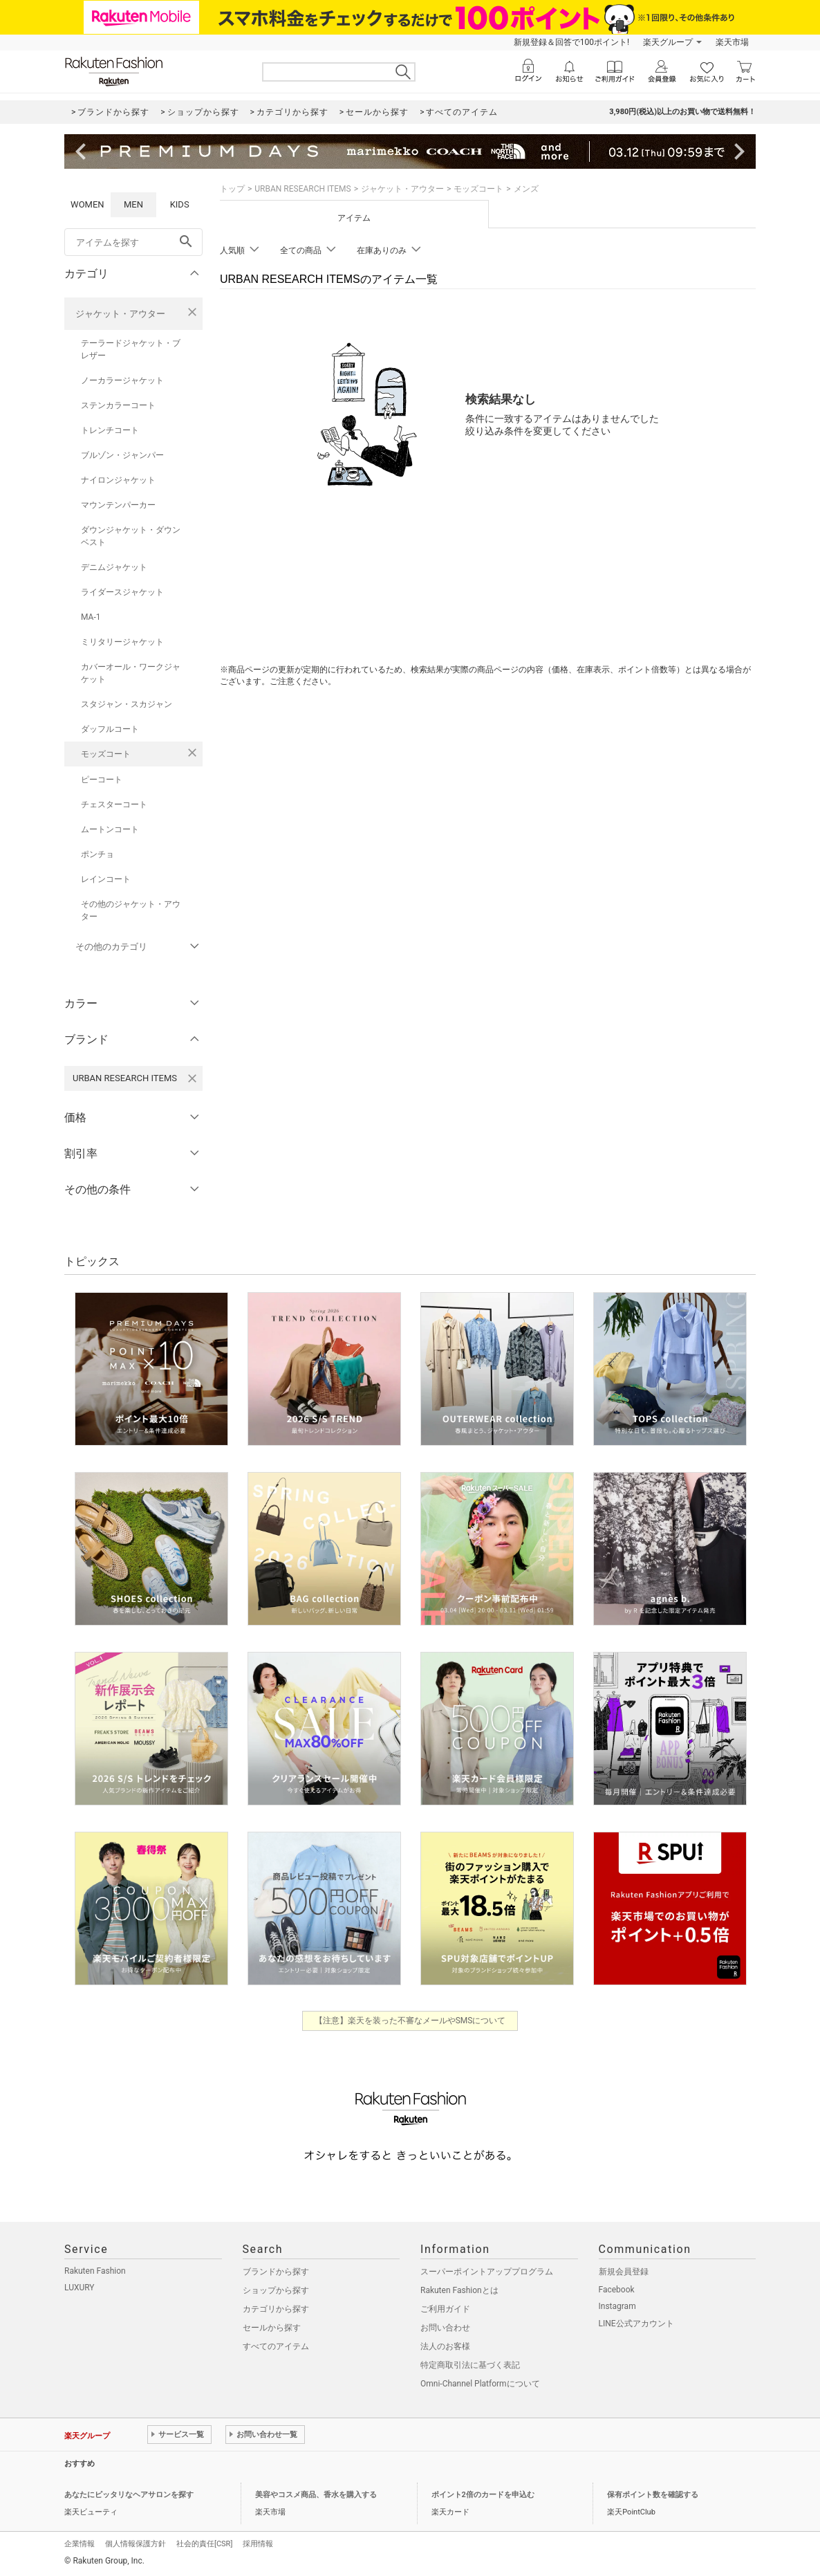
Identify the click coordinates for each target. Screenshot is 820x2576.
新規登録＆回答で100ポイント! (571, 42)
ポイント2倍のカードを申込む (482, 2494)
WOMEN (87, 204)
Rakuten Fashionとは (459, 2290)
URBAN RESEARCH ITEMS (302, 189)
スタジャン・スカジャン (126, 704)
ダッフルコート (110, 729)
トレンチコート (110, 430)
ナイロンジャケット (118, 480)
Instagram (617, 2306)
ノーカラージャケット (122, 380)
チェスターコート (114, 804)
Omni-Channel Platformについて (480, 2384)
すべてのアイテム (276, 2346)
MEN (133, 204)
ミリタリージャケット (122, 642)
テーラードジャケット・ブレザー (130, 349)
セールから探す (272, 2328)
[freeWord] (133, 242)
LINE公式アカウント (636, 2323)
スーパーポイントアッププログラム (486, 2271)
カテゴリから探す (276, 2309)
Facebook (617, 2289)
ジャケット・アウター (120, 314)
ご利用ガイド (445, 2309)
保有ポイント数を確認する (652, 2494)
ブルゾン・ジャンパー (122, 455)
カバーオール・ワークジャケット (130, 673)
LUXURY (79, 2287)
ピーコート (101, 779)
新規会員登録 (624, 2271)
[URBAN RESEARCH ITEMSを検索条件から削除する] (192, 1078)
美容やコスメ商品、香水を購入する (316, 2494)
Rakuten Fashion (95, 2271)
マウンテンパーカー (118, 505)
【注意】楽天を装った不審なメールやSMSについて (410, 2020)
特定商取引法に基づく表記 (470, 2365)
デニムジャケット (114, 567)
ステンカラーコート (118, 405)
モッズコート (106, 754)
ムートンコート (110, 829)
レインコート (106, 879)
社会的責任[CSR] (204, 2543)
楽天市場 (732, 42)
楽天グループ (668, 42)
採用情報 (258, 2543)
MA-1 (90, 617)
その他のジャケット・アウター (130, 910)
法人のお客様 (445, 2346)
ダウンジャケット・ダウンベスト (130, 536)
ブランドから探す (276, 2271)
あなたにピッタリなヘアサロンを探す (129, 2494)
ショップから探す (276, 2290)
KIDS (179, 204)
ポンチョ (97, 854)
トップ (232, 189)
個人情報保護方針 (135, 2543)
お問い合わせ (445, 2328)
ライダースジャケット (122, 592)
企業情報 (79, 2543)
